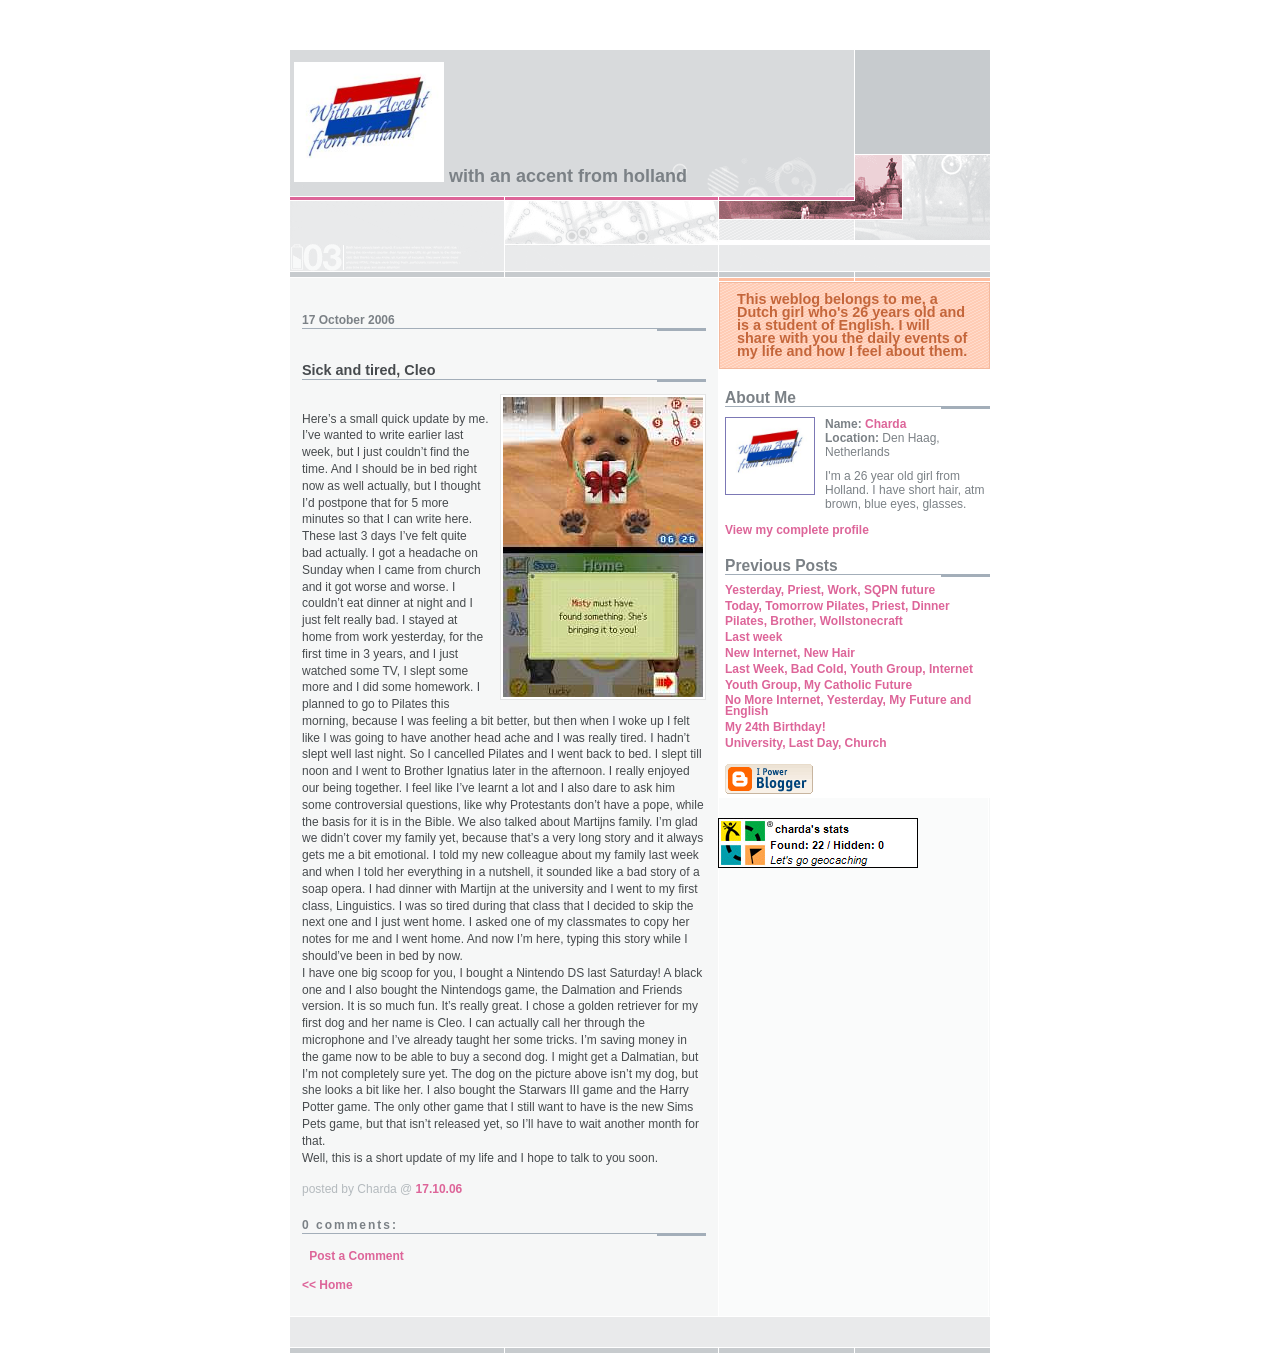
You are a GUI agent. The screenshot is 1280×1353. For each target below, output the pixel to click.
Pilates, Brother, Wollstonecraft (814, 621)
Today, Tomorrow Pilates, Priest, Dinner (837, 606)
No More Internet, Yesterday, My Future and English (848, 705)
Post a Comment (356, 1256)
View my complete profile (797, 530)
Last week (753, 637)
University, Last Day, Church (806, 743)
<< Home (327, 1285)
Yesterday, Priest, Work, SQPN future (830, 590)
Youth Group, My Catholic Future (818, 685)
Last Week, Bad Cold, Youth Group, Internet (849, 669)
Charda (885, 424)
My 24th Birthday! (775, 727)
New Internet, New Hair (790, 653)
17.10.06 (439, 1189)
